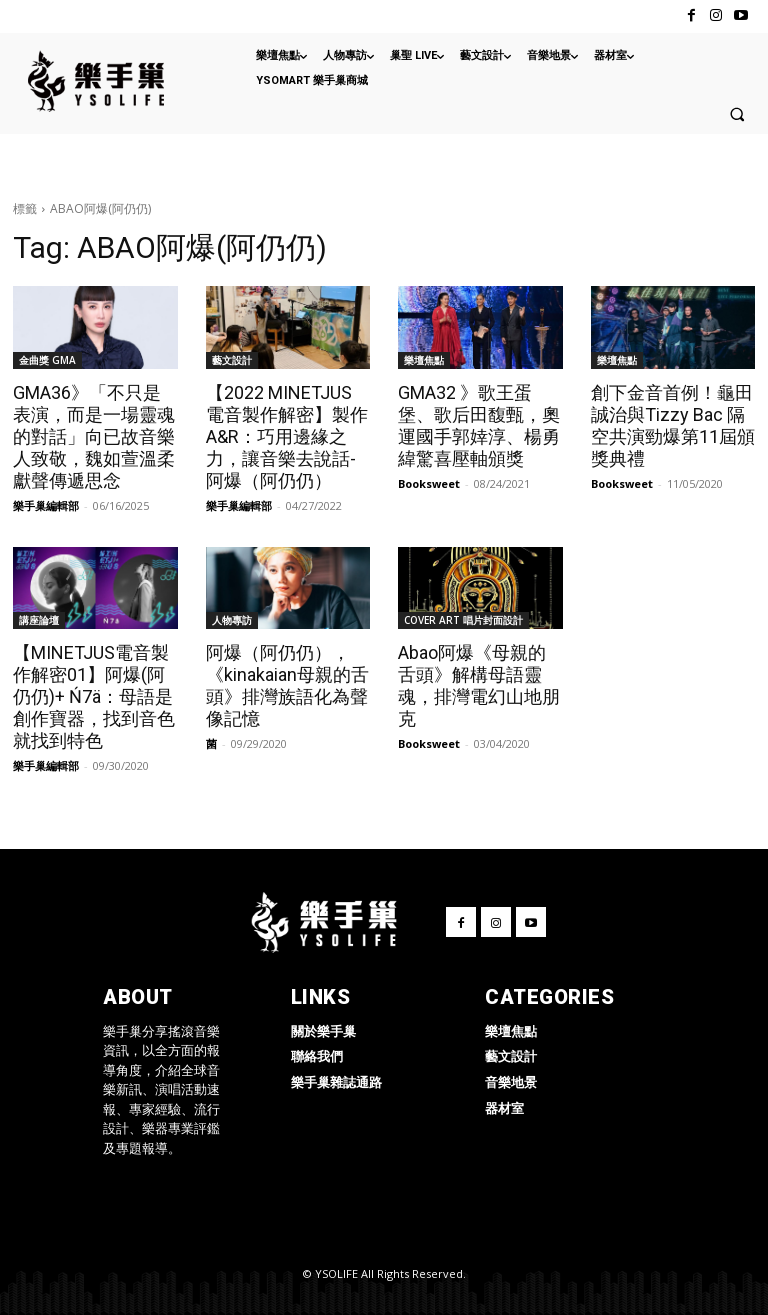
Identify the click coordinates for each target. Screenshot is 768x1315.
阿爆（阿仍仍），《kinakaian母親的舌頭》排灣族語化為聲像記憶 (287, 685)
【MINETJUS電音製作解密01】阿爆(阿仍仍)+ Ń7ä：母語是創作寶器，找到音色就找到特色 (94, 696)
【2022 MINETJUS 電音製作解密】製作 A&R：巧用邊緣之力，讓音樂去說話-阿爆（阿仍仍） (287, 436)
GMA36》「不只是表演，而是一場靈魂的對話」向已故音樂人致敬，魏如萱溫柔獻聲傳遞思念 (94, 436)
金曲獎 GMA (47, 360)
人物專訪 (232, 620)
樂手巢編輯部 (46, 505)
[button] (737, 114)
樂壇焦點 (424, 360)
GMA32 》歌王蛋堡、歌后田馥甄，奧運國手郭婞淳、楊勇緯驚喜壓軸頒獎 (479, 425)
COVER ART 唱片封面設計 (463, 620)
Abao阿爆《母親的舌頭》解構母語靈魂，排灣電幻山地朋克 (479, 685)
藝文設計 (232, 360)
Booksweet (429, 483)
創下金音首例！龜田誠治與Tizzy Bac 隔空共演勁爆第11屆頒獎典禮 (673, 425)
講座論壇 (39, 620)
